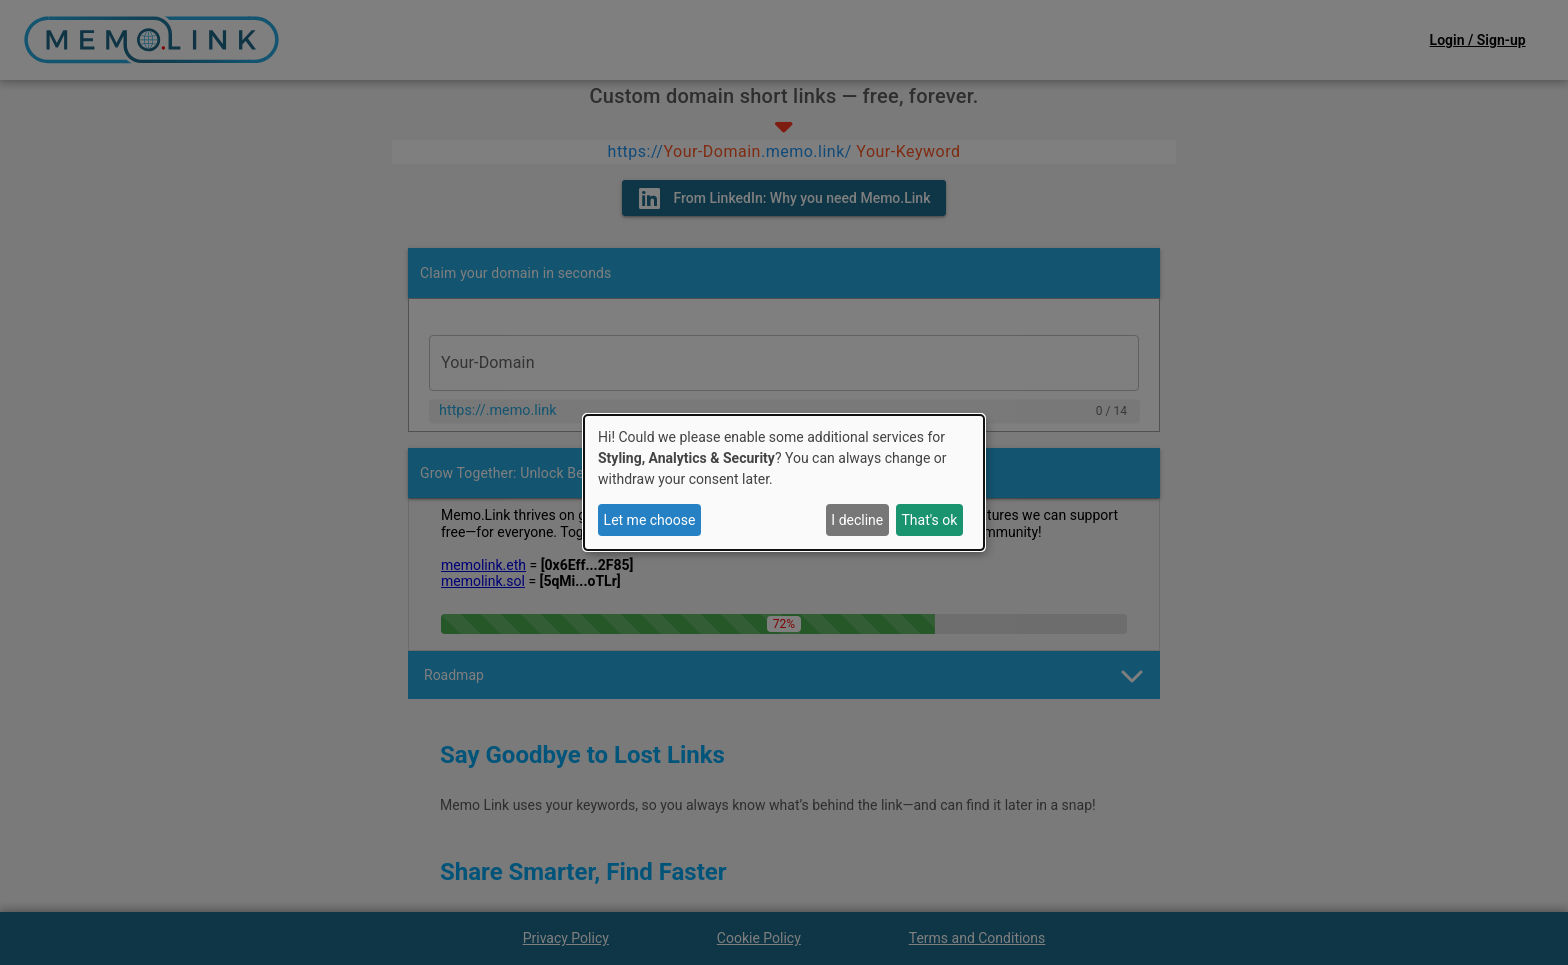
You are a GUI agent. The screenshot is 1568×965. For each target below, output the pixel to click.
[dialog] (784, 483)
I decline (857, 520)
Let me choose (650, 520)
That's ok (929, 520)
